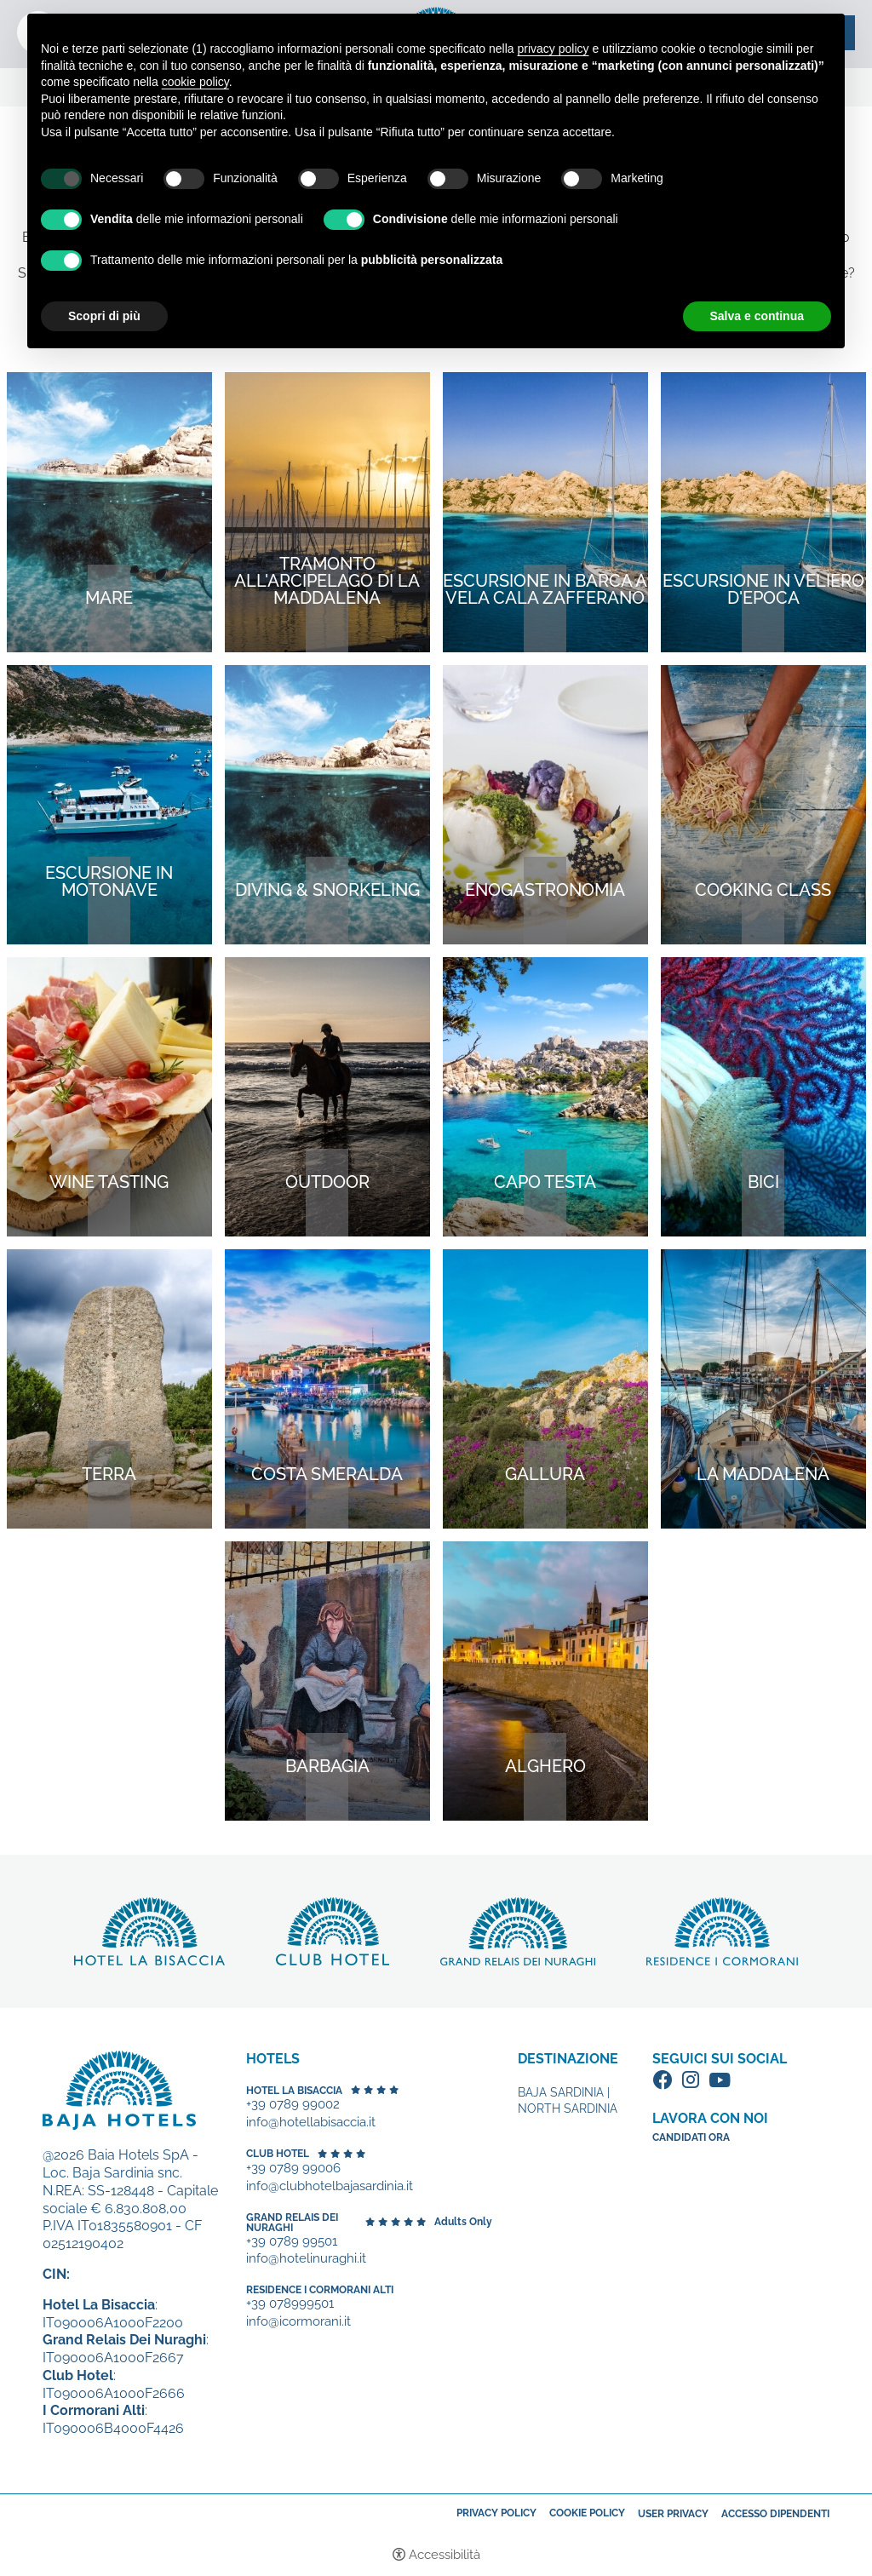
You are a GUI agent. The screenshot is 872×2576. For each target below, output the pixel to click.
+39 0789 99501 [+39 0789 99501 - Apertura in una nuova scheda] (291, 2241)
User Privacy (673, 2514)
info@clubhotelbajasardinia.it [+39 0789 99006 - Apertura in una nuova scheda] (329, 2186)
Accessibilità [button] (444, 2554)
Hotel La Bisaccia (294, 2091)
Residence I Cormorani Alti (319, 2290)
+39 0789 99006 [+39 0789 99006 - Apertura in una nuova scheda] (293, 2168)
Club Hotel (277, 2154)
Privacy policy (496, 2513)
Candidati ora (691, 2137)
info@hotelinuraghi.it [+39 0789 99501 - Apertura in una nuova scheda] (306, 2258)
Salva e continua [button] (757, 316)
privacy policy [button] (553, 48)
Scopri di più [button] (104, 316)
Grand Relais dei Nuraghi (292, 2223)
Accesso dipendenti (775, 2514)
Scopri (149, 1931)
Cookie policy (587, 2513)
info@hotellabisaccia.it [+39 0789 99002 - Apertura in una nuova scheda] (311, 2122)
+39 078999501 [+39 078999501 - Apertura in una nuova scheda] (290, 2304)
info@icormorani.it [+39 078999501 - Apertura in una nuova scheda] (298, 2321)
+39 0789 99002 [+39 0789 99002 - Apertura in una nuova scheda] (293, 2104)
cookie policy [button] (195, 82)
